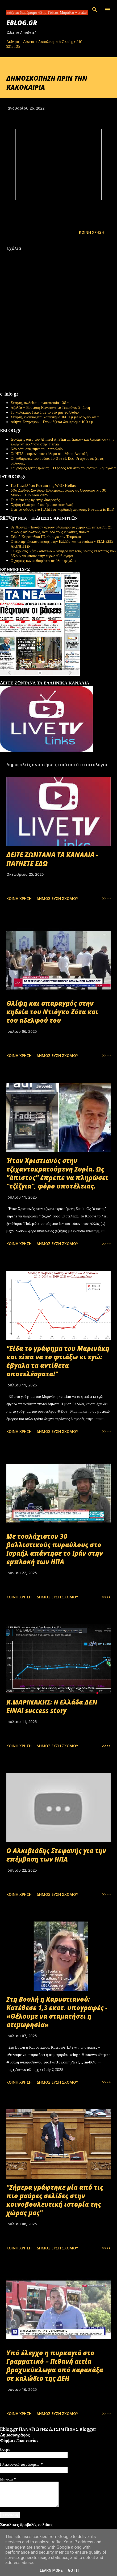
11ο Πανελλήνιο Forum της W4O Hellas (43, 485)
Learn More (51, 2570)
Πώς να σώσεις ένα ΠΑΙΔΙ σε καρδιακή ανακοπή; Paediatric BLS (62, 509)
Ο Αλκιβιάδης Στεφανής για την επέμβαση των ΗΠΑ (56, 1854)
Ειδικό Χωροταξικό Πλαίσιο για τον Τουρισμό (46, 536)
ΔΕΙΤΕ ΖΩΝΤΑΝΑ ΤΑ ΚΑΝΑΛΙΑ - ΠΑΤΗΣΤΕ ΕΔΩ (52, 859)
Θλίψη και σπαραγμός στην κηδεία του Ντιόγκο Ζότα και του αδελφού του (52, 1012)
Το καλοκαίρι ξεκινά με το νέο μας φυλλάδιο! (45, 412)
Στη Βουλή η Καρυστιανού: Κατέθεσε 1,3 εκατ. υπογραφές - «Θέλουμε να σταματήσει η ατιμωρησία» (56, 2012)
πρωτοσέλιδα (33, 678)
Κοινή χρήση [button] (91, 232)
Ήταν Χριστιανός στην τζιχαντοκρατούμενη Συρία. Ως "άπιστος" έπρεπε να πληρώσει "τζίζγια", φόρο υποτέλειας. (57, 1173)
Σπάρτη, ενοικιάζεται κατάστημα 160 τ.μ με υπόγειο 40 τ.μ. (57, 417)
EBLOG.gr (21, 22)
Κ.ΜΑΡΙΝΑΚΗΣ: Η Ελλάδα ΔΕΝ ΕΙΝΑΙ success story (51, 1706)
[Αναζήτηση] (94, 9)
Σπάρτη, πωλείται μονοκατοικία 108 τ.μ (41, 402)
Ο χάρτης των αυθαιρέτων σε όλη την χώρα (43, 560)
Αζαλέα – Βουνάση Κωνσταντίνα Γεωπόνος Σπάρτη (50, 407)
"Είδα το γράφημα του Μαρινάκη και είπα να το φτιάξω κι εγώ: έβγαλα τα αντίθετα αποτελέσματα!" (57, 1361)
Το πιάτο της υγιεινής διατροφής (35, 499)
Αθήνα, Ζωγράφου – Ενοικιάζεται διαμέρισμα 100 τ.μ (52, 421)
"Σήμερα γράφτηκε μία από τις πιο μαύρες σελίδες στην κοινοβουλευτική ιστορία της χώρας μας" (54, 2200)
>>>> (106, 898)
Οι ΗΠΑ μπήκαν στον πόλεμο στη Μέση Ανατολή (49, 453)
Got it (73, 2570)
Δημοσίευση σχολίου (57, 898)
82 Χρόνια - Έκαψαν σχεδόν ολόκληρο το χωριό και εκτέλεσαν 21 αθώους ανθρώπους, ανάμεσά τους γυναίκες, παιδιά (61, 529)
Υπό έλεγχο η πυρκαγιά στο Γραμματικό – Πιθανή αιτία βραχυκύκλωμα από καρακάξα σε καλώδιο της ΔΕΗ (54, 2365)
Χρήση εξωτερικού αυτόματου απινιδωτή (42, 504)
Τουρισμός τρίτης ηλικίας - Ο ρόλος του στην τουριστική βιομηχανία (63, 468)
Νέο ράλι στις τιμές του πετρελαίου (38, 448)
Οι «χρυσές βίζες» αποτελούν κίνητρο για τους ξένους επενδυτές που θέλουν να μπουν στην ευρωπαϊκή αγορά (63, 553)
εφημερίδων (51, 678)
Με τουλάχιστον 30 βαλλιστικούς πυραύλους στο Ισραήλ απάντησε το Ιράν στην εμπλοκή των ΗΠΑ (54, 1549)
